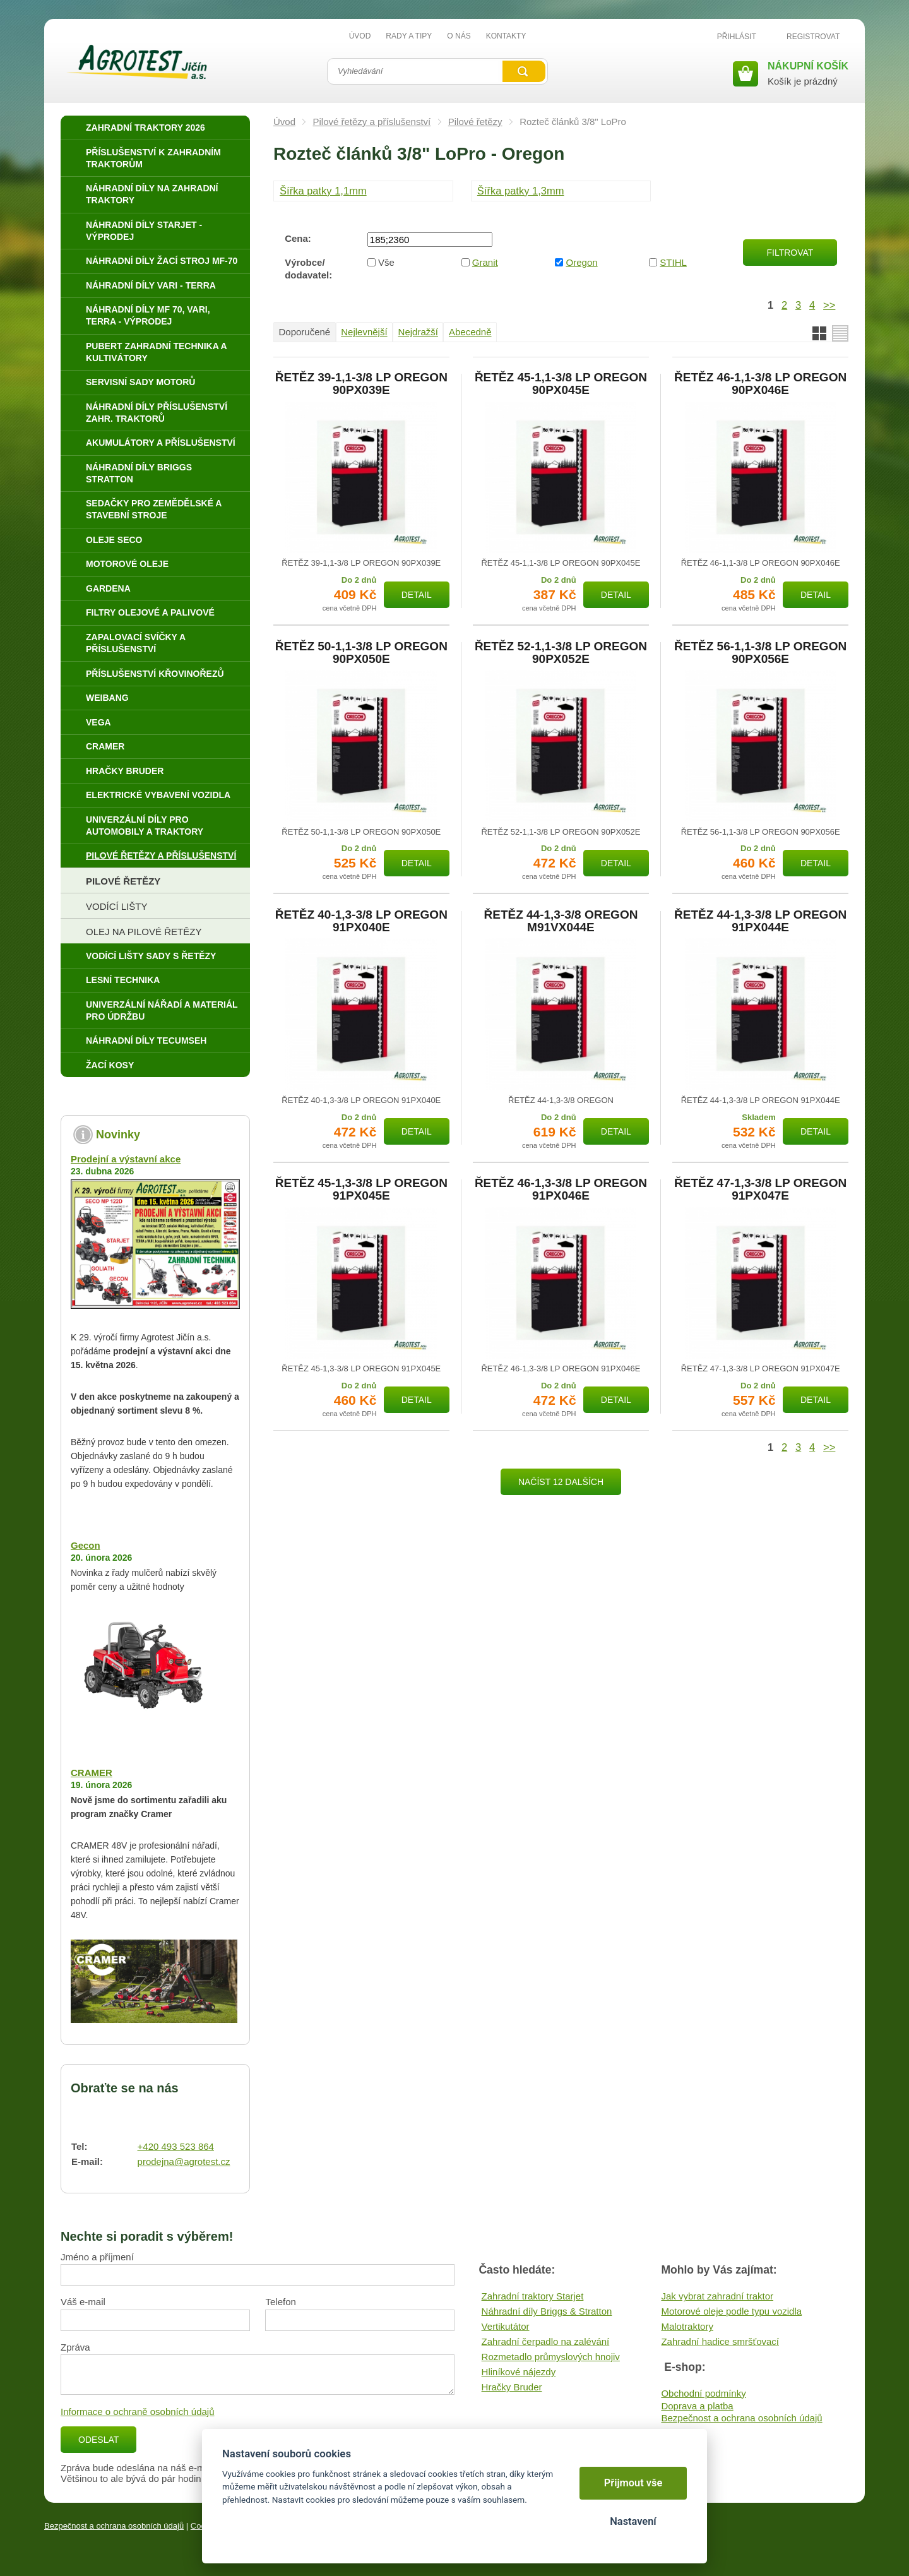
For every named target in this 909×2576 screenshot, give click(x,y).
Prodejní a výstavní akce (126, 1159)
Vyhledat (523, 71)
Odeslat (98, 2440)
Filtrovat (789, 252)
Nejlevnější (364, 331)
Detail (416, 595)
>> (829, 305)
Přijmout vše (633, 2483)
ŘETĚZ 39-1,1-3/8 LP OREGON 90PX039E (361, 384)
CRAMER (91, 1772)
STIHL (673, 262)
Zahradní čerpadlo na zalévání (546, 2341)
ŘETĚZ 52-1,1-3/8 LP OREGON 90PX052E (561, 652)
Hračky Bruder (512, 2387)
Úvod (284, 121)
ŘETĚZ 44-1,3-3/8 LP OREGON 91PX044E (760, 921)
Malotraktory (687, 2326)
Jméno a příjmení (97, 2256)
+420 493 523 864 (176, 2146)
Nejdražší (418, 331)
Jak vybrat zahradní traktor (717, 2296)
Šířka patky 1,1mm (323, 190)
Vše (386, 262)
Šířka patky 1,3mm (520, 190)
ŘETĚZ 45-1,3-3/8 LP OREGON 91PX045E (361, 1189)
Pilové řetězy (475, 121)
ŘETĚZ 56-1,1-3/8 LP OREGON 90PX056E (760, 652)
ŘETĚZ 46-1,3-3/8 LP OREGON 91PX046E (561, 1189)
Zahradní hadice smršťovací (720, 2341)
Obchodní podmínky (703, 2393)
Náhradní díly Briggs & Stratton (547, 2311)
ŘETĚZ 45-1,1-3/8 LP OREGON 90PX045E (561, 384)
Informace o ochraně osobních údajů (138, 2411)
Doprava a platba (697, 2405)
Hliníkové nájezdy (519, 2371)
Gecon (85, 1545)
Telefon (280, 2301)
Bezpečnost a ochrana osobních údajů (741, 2417)
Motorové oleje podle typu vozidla (731, 2311)
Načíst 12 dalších (560, 1482)
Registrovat (813, 36)
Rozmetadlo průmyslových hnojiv (551, 2356)
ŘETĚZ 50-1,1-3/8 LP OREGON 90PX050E (361, 652)
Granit (485, 262)
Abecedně (470, 331)
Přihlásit (736, 36)
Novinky (118, 1134)
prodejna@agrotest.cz (184, 2161)
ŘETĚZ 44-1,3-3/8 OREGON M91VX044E (561, 921)
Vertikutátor (506, 2326)
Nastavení (633, 2521)
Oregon (582, 262)
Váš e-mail (83, 2301)
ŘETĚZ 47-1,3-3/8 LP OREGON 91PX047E (760, 1189)
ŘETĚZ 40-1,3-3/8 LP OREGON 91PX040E (361, 921)
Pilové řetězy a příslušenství (372, 121)
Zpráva (75, 2347)
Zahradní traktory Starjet (533, 2296)
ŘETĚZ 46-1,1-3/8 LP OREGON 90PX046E (760, 384)
